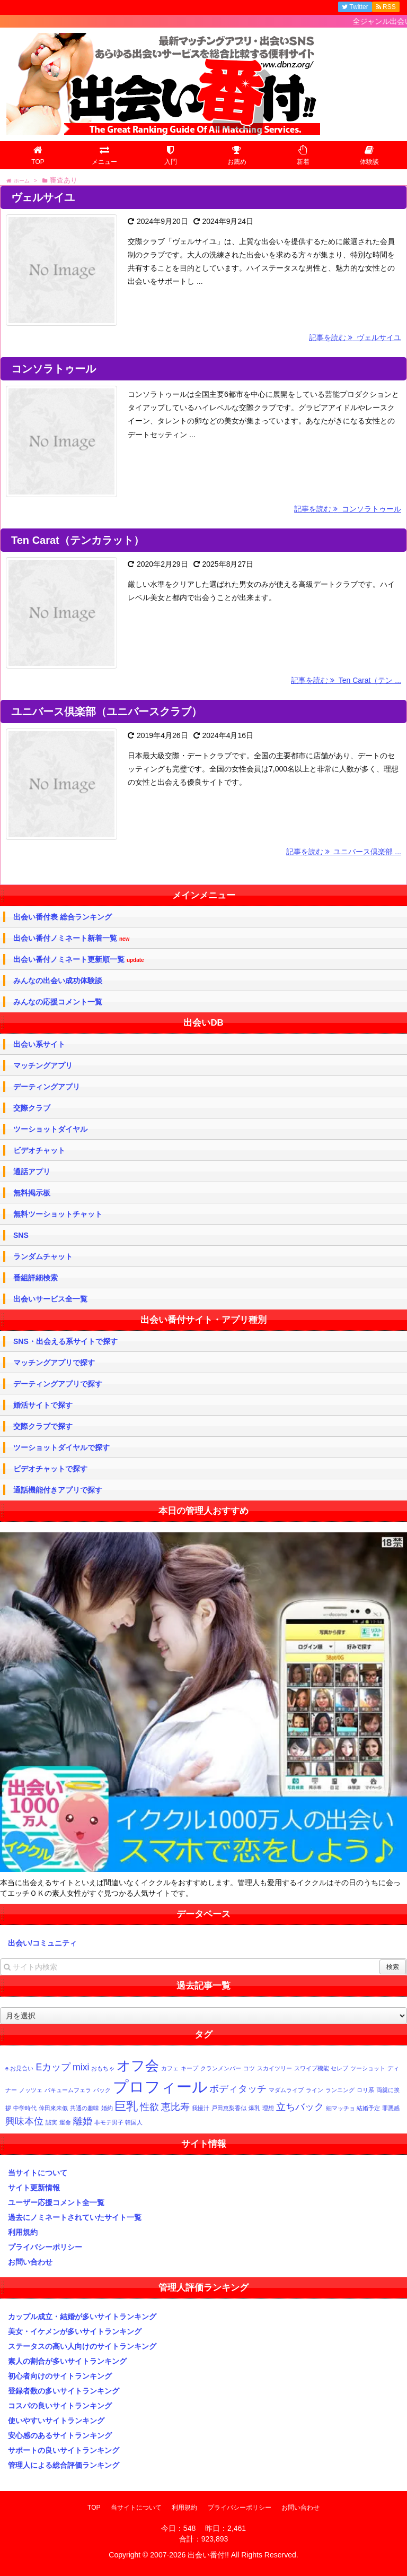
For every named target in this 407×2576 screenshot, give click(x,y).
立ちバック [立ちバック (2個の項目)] (300, 2107)
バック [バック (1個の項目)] (102, 2090)
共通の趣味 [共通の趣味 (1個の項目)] (84, 2108)
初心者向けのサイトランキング (60, 2376)
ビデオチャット (39, 1150)
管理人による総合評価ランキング (63, 2465)
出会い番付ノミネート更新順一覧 (78, 960)
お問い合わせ (30, 2262)
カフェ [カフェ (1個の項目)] (170, 2068)
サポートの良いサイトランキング (63, 2450)
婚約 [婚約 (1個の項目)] (107, 2108)
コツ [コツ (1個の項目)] (249, 2068)
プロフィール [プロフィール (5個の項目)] (160, 2086)
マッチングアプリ (43, 1065)
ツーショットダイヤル (50, 1129)
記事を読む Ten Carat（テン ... (346, 680)
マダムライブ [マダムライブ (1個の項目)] (286, 2090)
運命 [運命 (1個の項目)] (65, 2122)
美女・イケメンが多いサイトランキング (74, 2331)
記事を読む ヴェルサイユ (355, 337)
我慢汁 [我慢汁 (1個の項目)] (200, 2108)
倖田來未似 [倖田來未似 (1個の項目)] (53, 2108)
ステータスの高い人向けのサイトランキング (82, 2346)
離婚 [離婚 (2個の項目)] (82, 2121)
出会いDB (203, 1023)
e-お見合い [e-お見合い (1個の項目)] (19, 2068)
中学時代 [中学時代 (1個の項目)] (25, 2108)
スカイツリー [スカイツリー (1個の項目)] (274, 2068)
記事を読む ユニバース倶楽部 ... (343, 851)
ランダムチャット (43, 1256)
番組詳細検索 (35, 1277)
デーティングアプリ (46, 1086)
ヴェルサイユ (43, 197)
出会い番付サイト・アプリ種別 (203, 1320)
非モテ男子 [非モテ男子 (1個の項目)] (108, 2122)
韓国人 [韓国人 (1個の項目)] (134, 2122)
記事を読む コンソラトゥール (347, 509)
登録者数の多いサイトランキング (63, 2391)
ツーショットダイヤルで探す (61, 1447)
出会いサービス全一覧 (50, 1299)
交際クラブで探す (43, 1426)
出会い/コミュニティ (42, 1943)
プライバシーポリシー (45, 2247)
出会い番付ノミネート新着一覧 (71, 938)
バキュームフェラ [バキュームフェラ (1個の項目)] (68, 2090)
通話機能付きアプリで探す (57, 1490)
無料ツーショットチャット (57, 1214)
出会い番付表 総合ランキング (62, 917)
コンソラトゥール (53, 369)
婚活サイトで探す (43, 1405)
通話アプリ (31, 1171)
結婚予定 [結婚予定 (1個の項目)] (368, 2108)
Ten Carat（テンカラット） (77, 540)
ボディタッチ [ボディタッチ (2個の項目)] (238, 2089)
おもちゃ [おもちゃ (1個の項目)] (102, 2068)
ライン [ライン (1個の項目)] (314, 2090)
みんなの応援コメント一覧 (57, 1001)
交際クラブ (31, 1108)
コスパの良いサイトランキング (60, 2405)
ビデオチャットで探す (50, 1468)
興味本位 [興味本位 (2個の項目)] (24, 2121)
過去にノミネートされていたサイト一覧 (74, 2217)
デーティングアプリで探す (57, 1383)
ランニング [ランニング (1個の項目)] (340, 2090)
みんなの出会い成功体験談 (57, 980)
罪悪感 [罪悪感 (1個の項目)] (391, 2108)
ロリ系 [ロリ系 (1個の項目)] (365, 2090)
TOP (93, 2507)
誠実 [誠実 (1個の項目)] (51, 2122)
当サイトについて (37, 2173)
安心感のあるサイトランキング (60, 2435)
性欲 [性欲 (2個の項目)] (149, 2107)
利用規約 (23, 2232)
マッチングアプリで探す (54, 1362)
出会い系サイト (39, 1044)
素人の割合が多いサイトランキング (67, 2361)
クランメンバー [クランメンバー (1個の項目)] (220, 2068)
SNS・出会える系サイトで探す (65, 1341)
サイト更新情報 (34, 2187)
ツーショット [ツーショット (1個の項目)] (367, 2068)
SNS (21, 1235)
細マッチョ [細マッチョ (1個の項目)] (340, 2108)
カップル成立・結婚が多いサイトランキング (82, 2316)
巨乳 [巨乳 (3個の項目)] (126, 2106)
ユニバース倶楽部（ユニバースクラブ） (106, 711)
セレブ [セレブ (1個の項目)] (339, 2068)
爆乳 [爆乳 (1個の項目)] (254, 2108)
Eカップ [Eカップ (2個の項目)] (53, 2067)
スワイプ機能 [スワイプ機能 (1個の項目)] (311, 2068)
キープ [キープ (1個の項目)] (189, 2068)
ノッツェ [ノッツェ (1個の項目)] (30, 2090)
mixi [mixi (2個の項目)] (81, 2067)
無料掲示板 (31, 1192)
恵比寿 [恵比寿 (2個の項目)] (175, 2107)
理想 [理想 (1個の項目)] (268, 2108)
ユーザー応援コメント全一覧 (56, 2202)
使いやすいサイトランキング (56, 2420)
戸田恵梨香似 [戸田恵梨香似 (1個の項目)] (228, 2108)
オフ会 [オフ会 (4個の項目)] (138, 2066)
